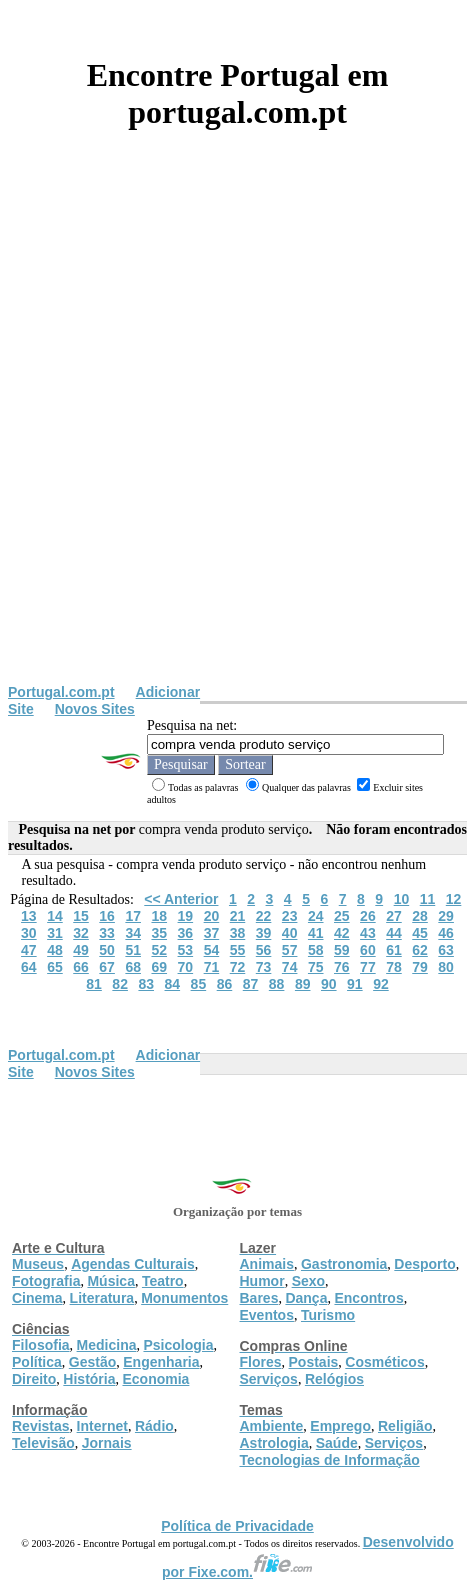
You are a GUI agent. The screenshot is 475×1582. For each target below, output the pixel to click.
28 (420, 916)
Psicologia (178, 1345)
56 (264, 950)
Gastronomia (344, 1264)
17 (133, 916)
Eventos (267, 1315)
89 (303, 984)
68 (133, 967)
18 (159, 916)
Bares (259, 1298)
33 (107, 933)
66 (81, 967)
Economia (155, 1379)
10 (402, 899)
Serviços (269, 1379)
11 (428, 899)
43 (368, 933)
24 (316, 916)
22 (264, 916)
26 (368, 916)
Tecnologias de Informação (330, 1460)
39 (264, 933)
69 (159, 967)
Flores (261, 1362)
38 (238, 933)
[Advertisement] (237, 436)
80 (446, 967)
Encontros (368, 1298)
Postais (314, 1362)
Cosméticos (384, 1362)
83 (146, 984)
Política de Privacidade (237, 1526)
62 (420, 950)
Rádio (154, 1426)
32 (81, 933)
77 (368, 967)
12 (454, 899)
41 (316, 933)
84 (173, 984)
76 (342, 967)
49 (81, 950)
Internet (102, 1426)
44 (394, 933)
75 (316, 967)
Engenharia (161, 1362)
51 (133, 950)
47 (29, 950)
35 (159, 933)
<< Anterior (181, 899)
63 (446, 950)
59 (342, 950)
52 (159, 950)
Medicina (107, 1345)
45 (420, 933)
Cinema (37, 1298)
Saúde (337, 1443)
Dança (306, 1298)
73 (264, 967)
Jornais (107, 1443)
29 (446, 916)
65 (55, 967)
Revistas (41, 1426)
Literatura (102, 1298)
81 (94, 984)
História (89, 1379)
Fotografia (46, 1281)
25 (342, 916)
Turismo (328, 1315)
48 (55, 950)
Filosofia (41, 1345)
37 (212, 933)
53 (186, 950)
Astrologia (274, 1443)
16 (107, 916)
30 (29, 933)
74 (290, 967)
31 (55, 933)
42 (342, 933)
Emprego (340, 1426)
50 (107, 950)
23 (290, 916)
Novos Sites (95, 709)
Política (37, 1362)
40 (290, 933)
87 (251, 984)
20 (212, 916)
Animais (267, 1264)
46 (446, 933)
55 (238, 950)
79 (420, 967)
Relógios (334, 1379)
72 (238, 967)
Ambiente (272, 1426)
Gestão (92, 1362)
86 (225, 984)
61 (394, 950)
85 (199, 984)
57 (290, 950)
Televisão (43, 1443)
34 (133, 933)
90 (329, 984)
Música (110, 1281)
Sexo (308, 1281)
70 (186, 967)
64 (29, 967)
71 (212, 967)
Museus (38, 1264)
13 (29, 916)
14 (55, 916)
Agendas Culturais (133, 1264)
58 (316, 950)
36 (186, 933)
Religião (405, 1426)
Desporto (424, 1264)
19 (186, 916)
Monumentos (184, 1298)
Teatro (163, 1281)
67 (107, 967)
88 (277, 984)
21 (238, 916)
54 (212, 950)
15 (81, 916)
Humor (262, 1281)
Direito (34, 1379)
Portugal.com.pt (61, 692)
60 (368, 950)
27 (394, 916)
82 (120, 984)
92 (381, 984)
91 (355, 984)
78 (394, 967)
